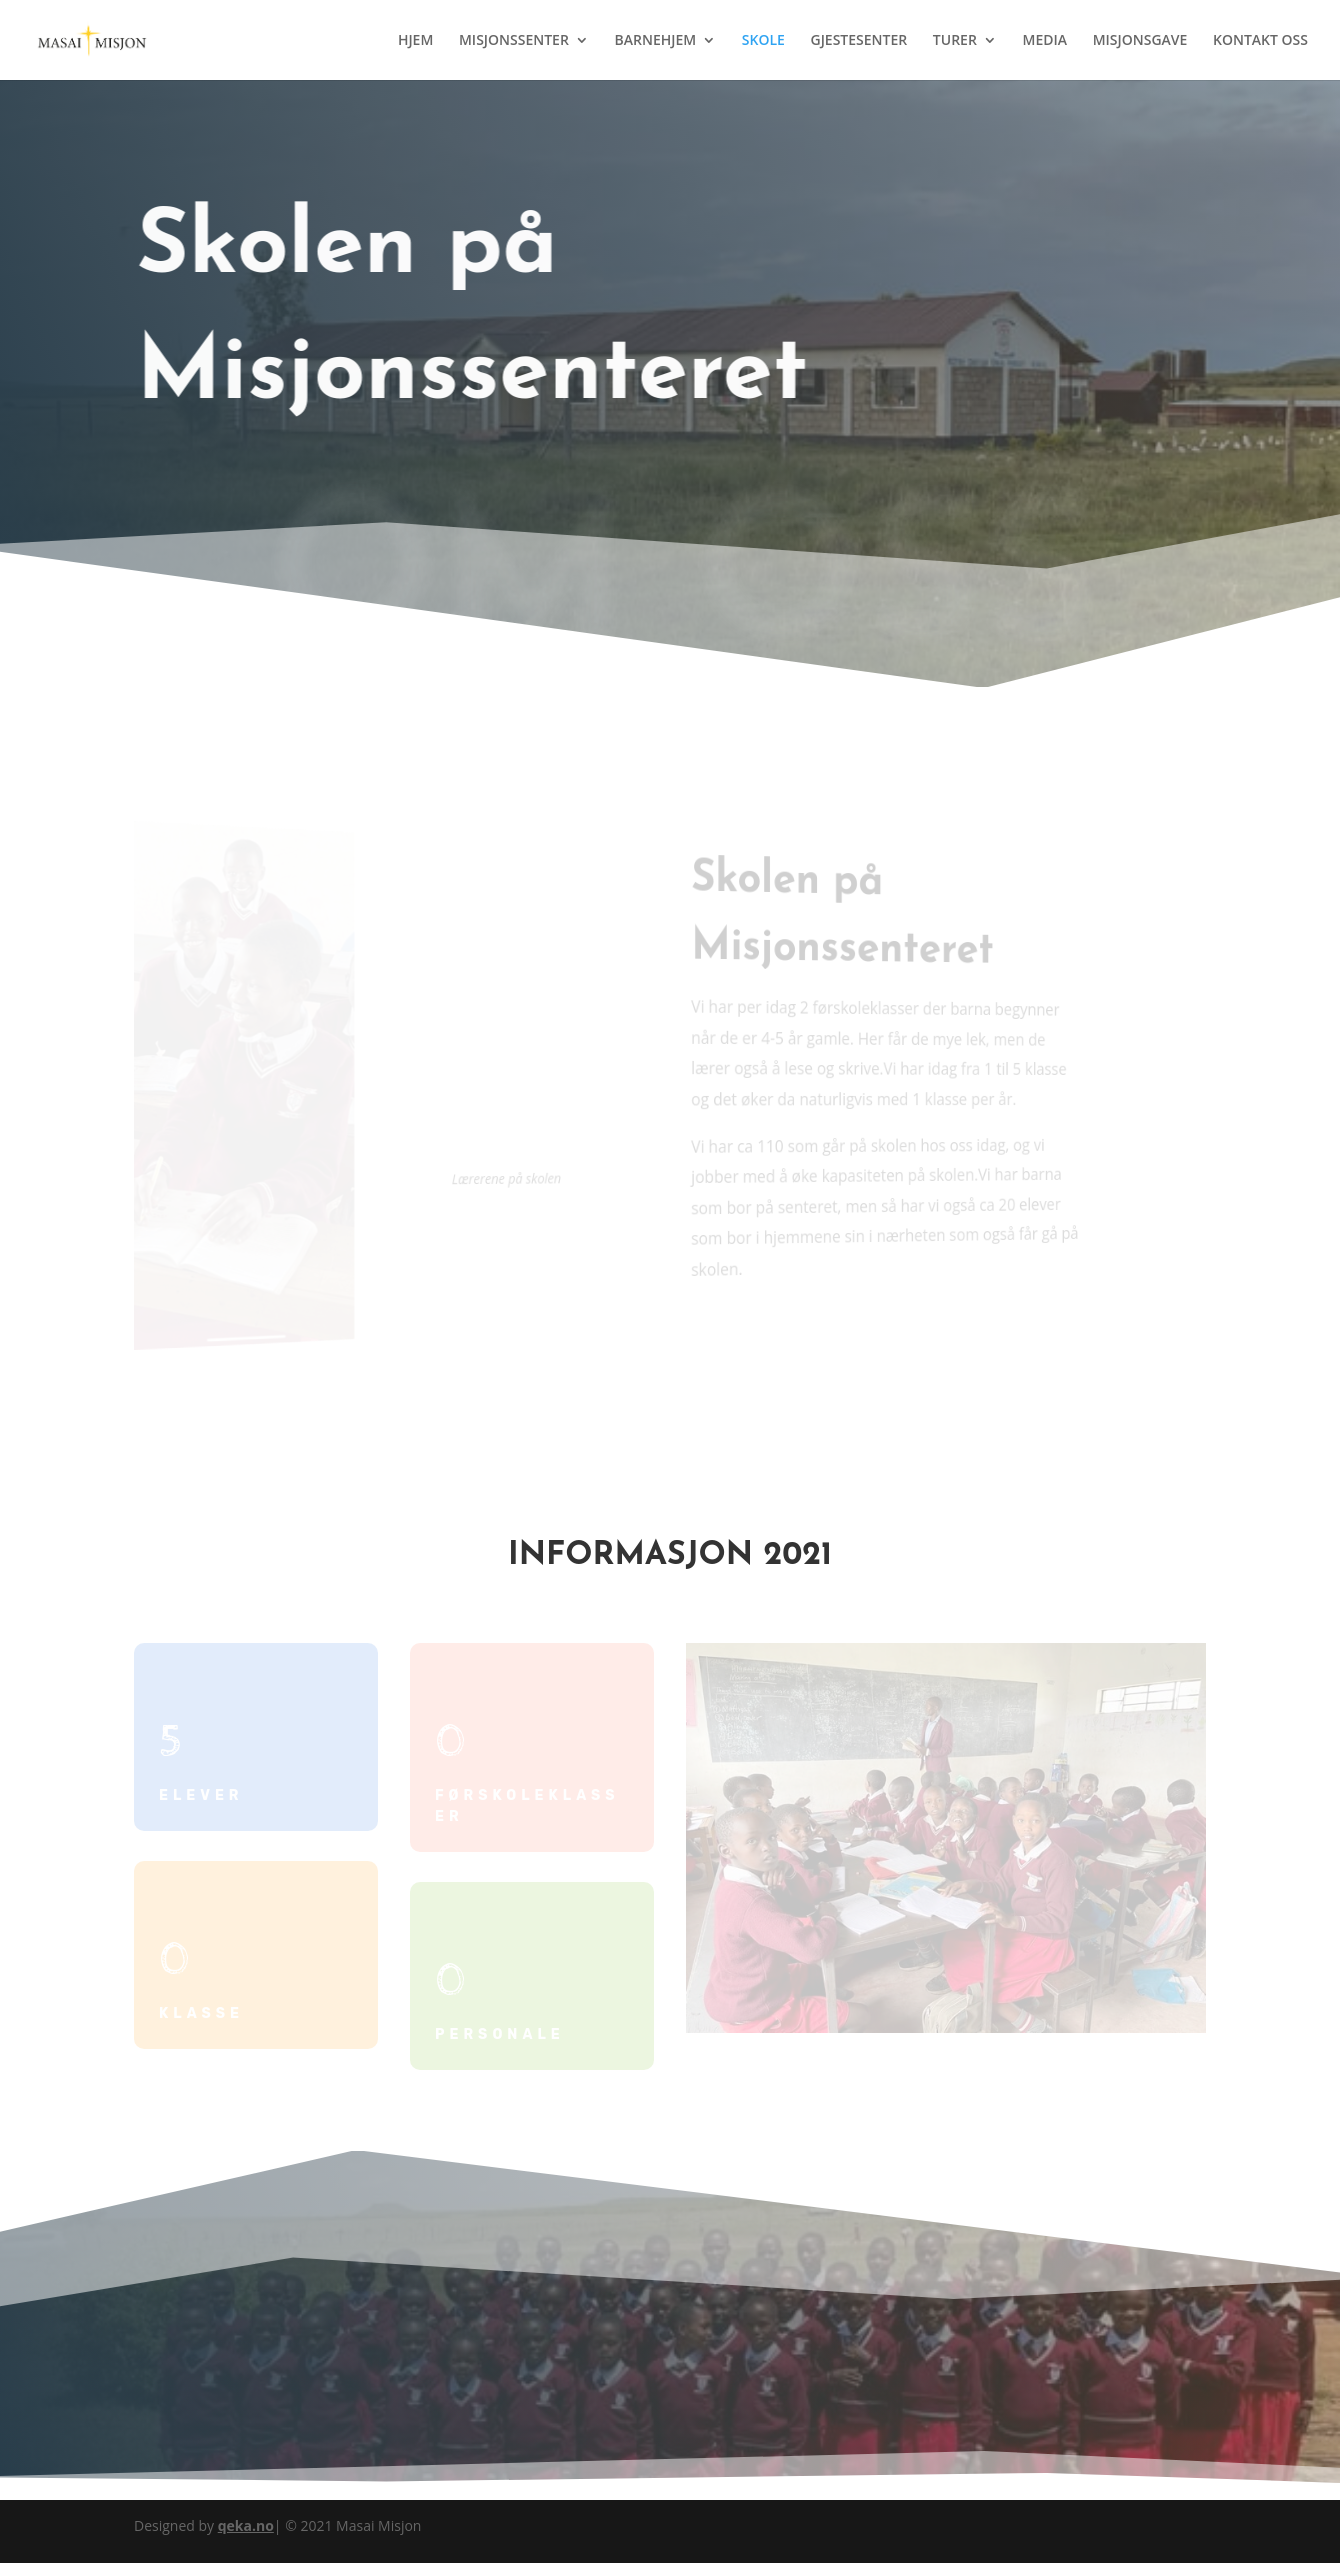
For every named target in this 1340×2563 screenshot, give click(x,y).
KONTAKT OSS (1260, 41)
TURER (955, 41)
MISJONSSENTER (514, 41)
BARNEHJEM (655, 41)
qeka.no (246, 2525)
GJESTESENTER (858, 41)
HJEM (415, 41)
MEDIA (1045, 41)
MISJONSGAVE (1140, 41)
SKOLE (763, 41)
